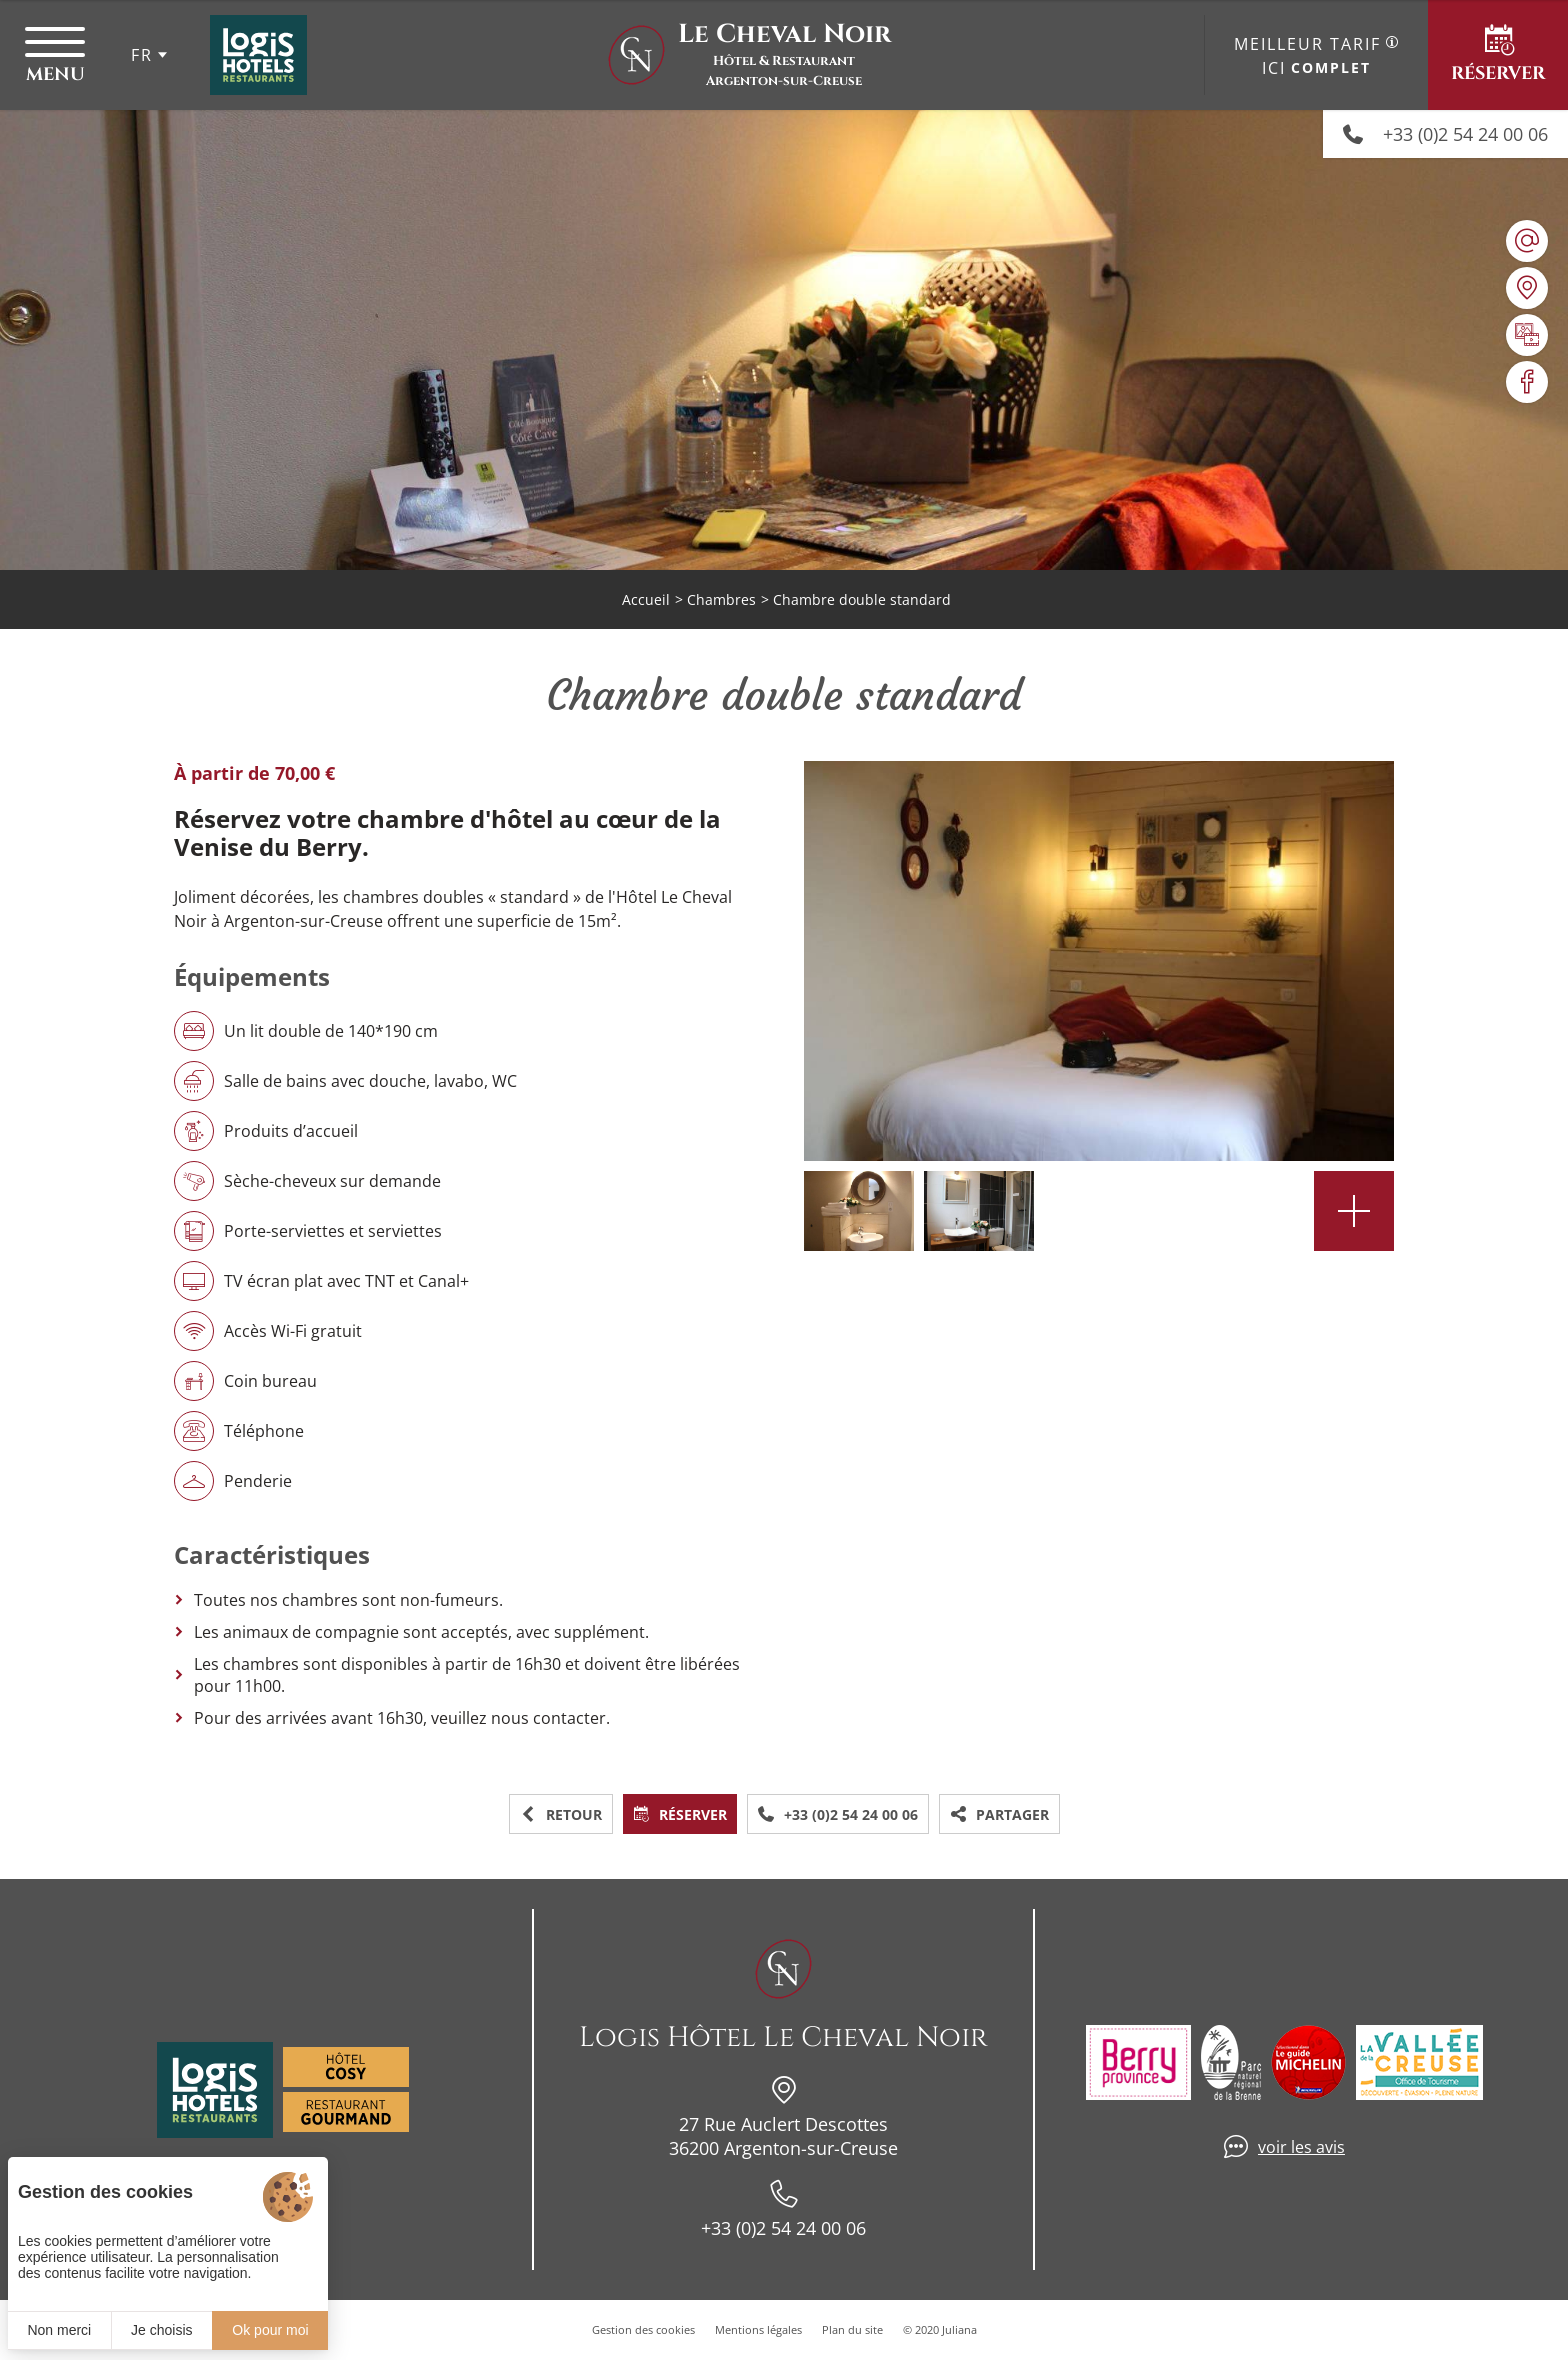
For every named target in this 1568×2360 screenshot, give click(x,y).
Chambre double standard (862, 599)
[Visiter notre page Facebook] (1527, 382)
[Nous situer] (1527, 288)
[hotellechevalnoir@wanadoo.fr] (1527, 241)
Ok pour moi (270, 2330)
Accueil (646, 599)
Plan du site (852, 2329)
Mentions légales (758, 2329)
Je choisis (161, 2330)
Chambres (721, 599)
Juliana (959, 2329)
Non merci (59, 2330)
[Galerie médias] (1527, 335)
